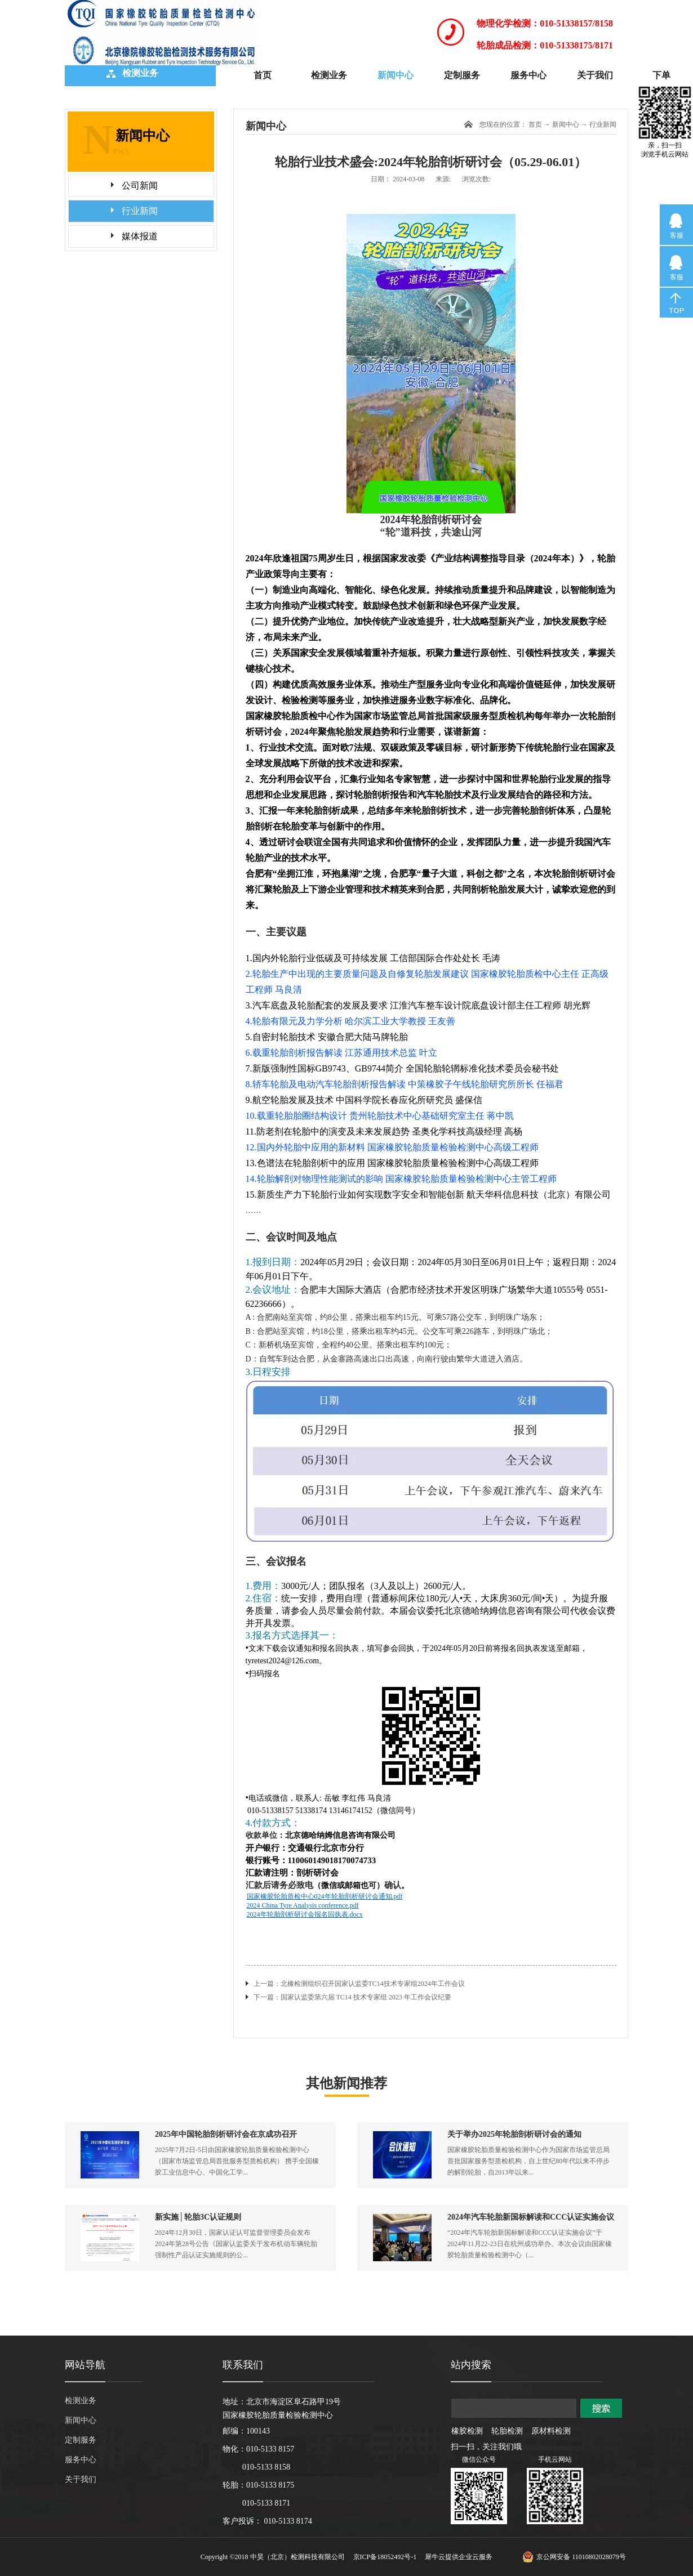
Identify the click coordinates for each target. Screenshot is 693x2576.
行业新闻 (602, 124)
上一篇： (359, 1984)
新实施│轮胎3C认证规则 (198, 2217)
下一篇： (352, 1997)
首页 (263, 75)
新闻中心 (565, 124)
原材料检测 (551, 2431)
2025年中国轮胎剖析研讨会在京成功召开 (226, 2134)
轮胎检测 (507, 2431)
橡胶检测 (467, 2431)
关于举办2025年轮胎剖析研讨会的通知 (514, 2134)
